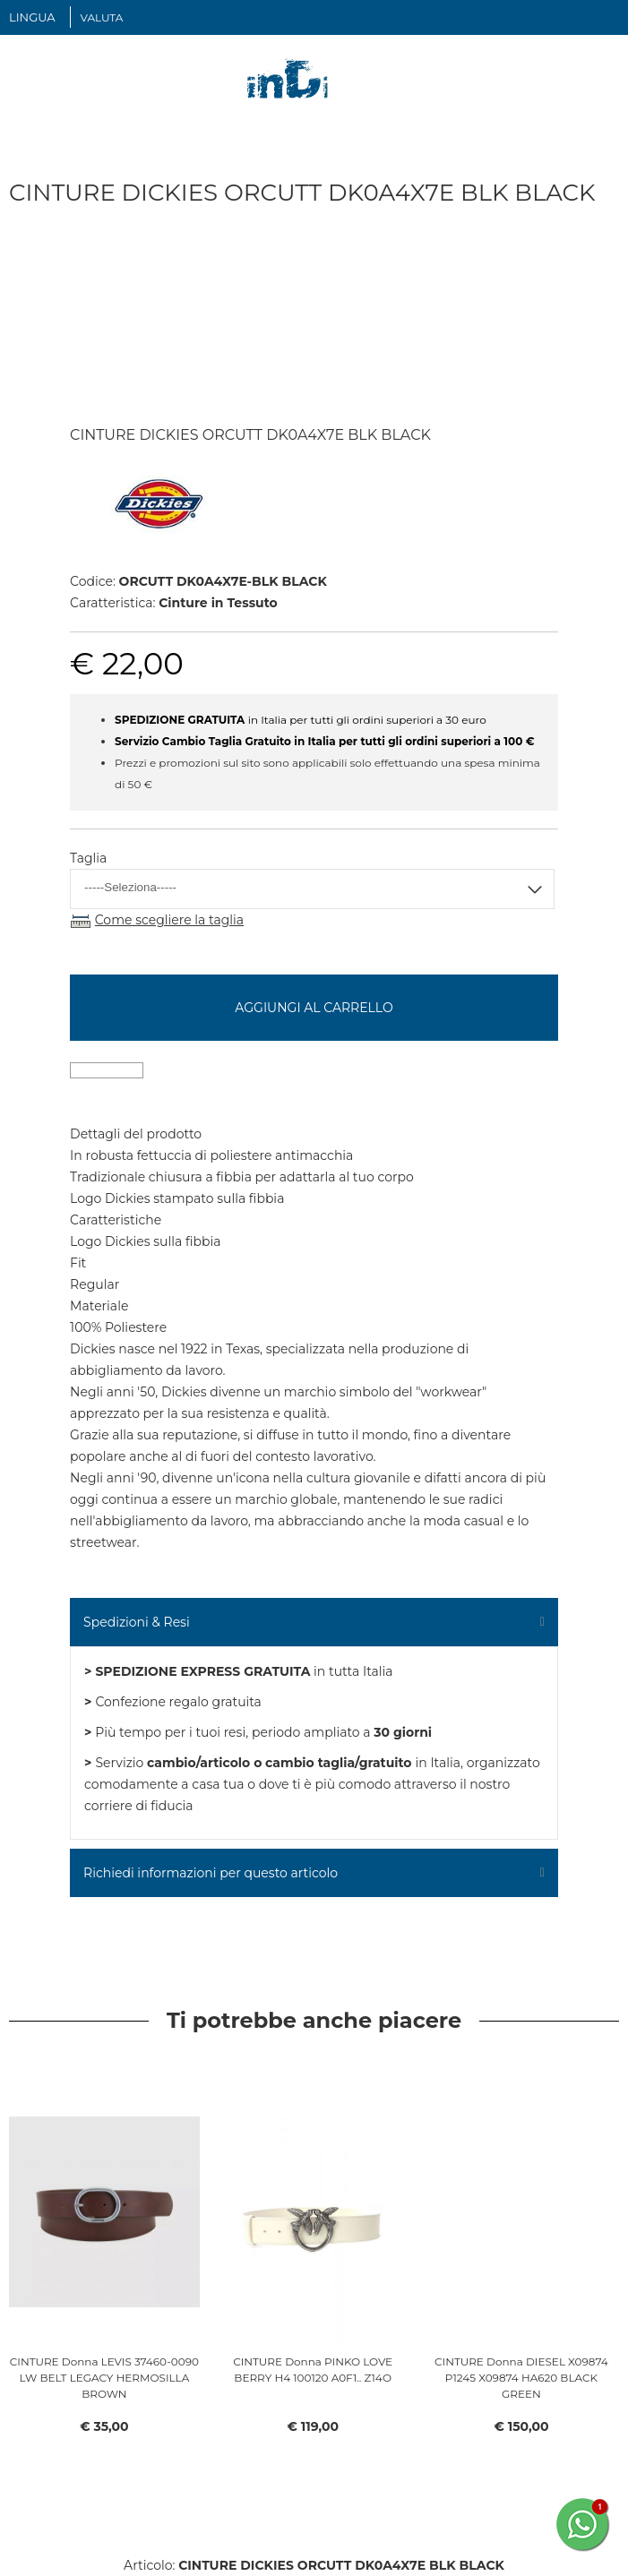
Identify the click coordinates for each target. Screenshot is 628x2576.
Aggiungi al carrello (313, 1008)
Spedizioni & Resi (136, 1622)
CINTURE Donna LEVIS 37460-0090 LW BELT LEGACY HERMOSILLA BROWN (104, 2377)
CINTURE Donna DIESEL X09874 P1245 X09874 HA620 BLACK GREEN (521, 2377)
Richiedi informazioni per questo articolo (210, 1873)
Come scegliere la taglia (169, 920)
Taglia (88, 858)
